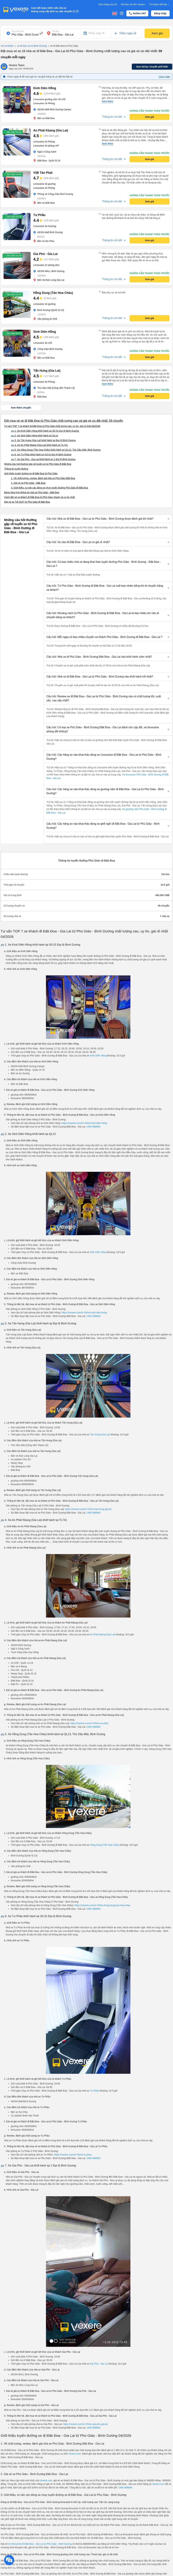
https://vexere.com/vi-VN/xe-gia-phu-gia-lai (85, 2424)
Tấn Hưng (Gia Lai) (100, 1434)
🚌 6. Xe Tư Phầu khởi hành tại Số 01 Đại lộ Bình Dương (41, 454)
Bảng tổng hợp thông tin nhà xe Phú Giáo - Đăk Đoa (31, 492)
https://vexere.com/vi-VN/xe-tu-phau (73, 2154)
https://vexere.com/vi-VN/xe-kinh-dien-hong (84, 1123)
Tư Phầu (94, 2090)
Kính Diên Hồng (98, 1055)
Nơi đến (55, 31)
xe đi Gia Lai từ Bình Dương (30, 46)
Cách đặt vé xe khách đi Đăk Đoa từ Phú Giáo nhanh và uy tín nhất (39, 497)
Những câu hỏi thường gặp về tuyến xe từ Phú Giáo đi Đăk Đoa (37, 464)
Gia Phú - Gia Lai (99, 2363)
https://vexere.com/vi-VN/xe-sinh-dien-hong (84, 1312)
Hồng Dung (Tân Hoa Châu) (104, 1845)
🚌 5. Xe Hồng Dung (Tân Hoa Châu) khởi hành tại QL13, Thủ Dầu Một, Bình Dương (56, 449)
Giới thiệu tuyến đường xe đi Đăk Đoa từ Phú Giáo (30, 473)
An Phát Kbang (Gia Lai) (102, 1634)
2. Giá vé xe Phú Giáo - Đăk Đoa (28, 483)
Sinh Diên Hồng (98, 1252)
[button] (108, 519)
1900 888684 (93, 1126)
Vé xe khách (7, 45)
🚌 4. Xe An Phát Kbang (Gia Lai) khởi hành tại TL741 (39, 445)
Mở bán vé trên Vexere (133, 4)
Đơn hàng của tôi (108, 4)
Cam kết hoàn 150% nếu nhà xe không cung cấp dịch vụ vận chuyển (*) (53, 10)
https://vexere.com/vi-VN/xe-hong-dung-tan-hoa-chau (102, 1905)
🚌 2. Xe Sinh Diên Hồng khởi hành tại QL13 (34, 435)
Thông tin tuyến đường (16, 468)
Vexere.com (74, 2453)
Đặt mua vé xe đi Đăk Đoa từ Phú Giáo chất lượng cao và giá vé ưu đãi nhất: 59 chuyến (63, 420)
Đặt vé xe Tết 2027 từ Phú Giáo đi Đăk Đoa (27, 502)
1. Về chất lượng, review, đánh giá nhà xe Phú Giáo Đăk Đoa (43, 478)
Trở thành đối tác (159, 4)
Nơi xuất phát (18, 31)
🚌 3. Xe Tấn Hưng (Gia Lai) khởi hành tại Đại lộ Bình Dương (43, 440)
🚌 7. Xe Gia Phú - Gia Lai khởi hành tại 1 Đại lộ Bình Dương (43, 459)
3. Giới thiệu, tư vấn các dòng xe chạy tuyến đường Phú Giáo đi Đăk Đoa (49, 487)
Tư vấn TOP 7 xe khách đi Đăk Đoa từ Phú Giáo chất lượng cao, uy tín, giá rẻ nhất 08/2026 (52, 426)
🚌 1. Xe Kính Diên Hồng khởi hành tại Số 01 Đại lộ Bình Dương (45, 431)
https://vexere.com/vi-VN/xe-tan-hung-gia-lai (88, 1509)
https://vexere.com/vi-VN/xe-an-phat (89, 1723)
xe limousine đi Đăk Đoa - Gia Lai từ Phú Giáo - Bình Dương (40, 2544)
